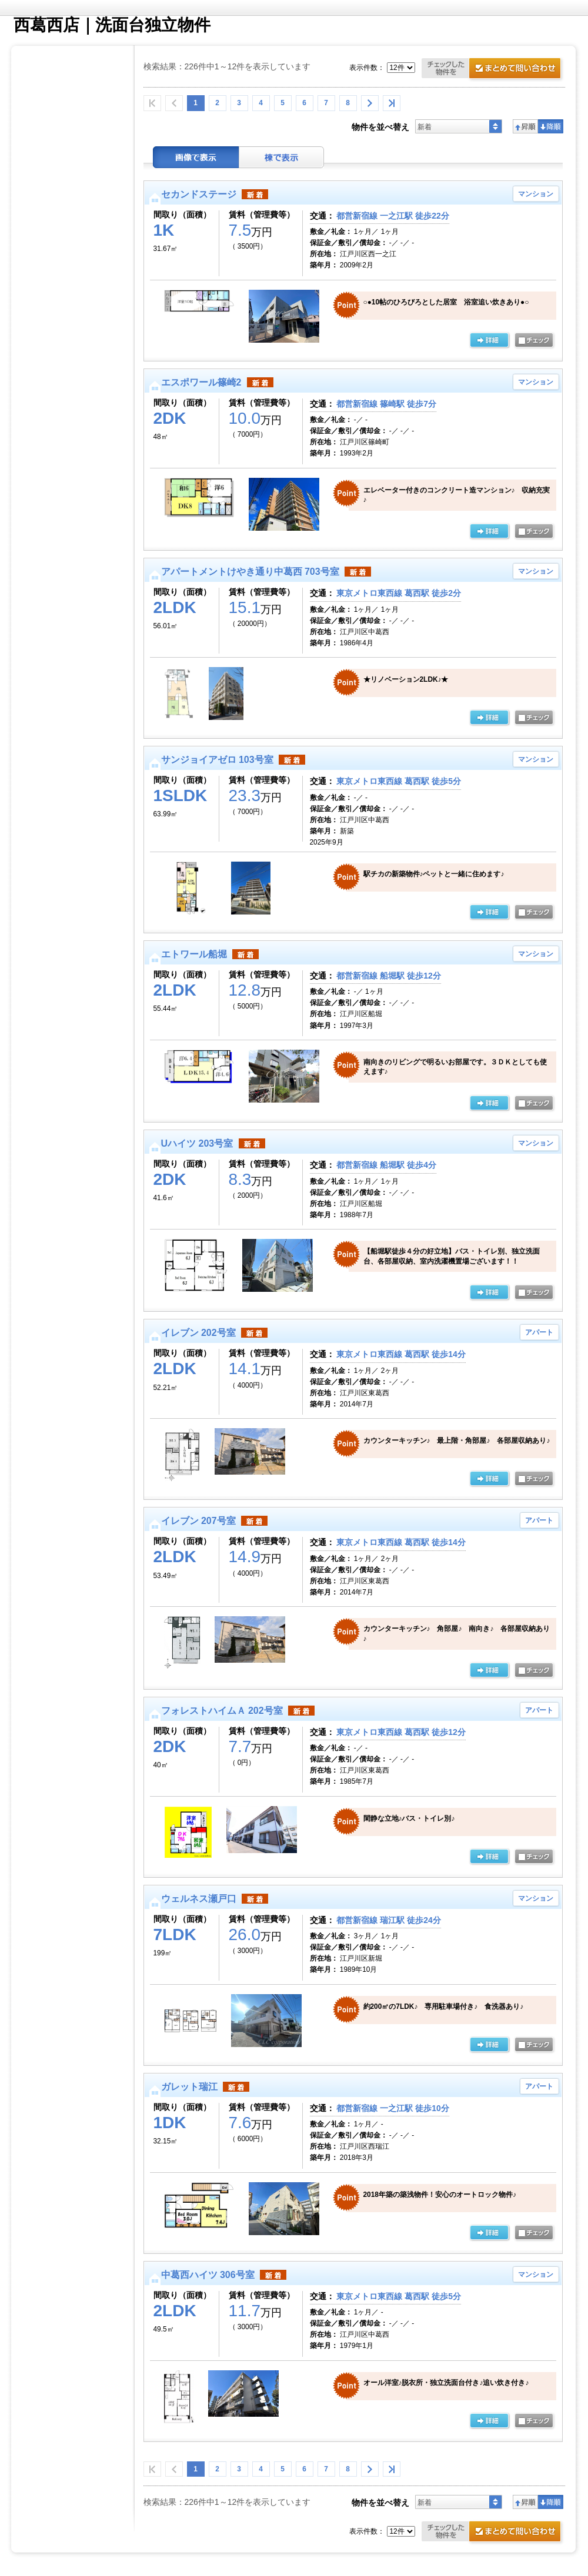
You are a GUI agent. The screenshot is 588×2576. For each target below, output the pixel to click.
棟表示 (282, 157)
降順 (550, 126)
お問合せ (493, 69)
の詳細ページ (489, 340)
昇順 (525, 126)
